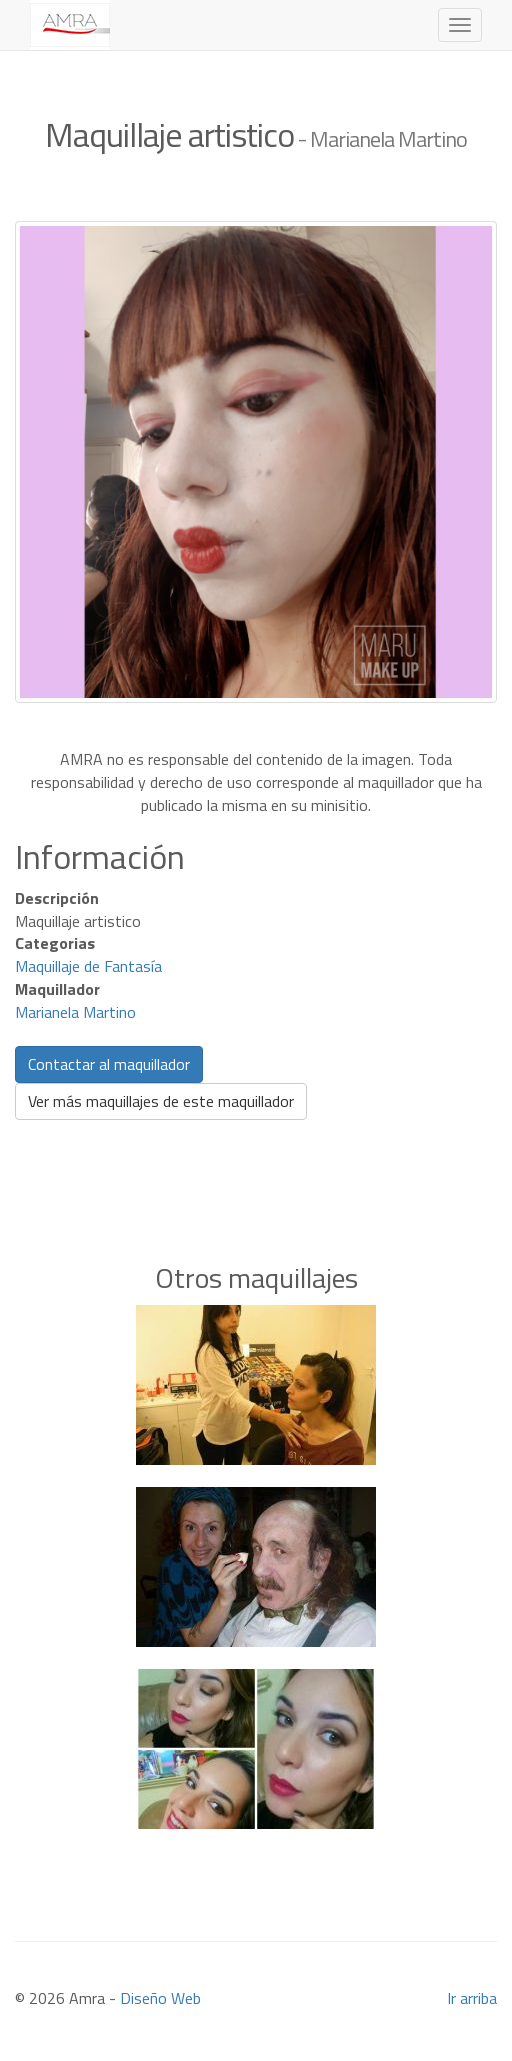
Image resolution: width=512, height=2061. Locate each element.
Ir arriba (472, 1998)
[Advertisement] (256, 1161)
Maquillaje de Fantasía (88, 966)
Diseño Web (160, 1998)
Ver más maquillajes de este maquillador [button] (161, 1101)
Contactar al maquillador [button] (109, 1064)
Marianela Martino (75, 1012)
